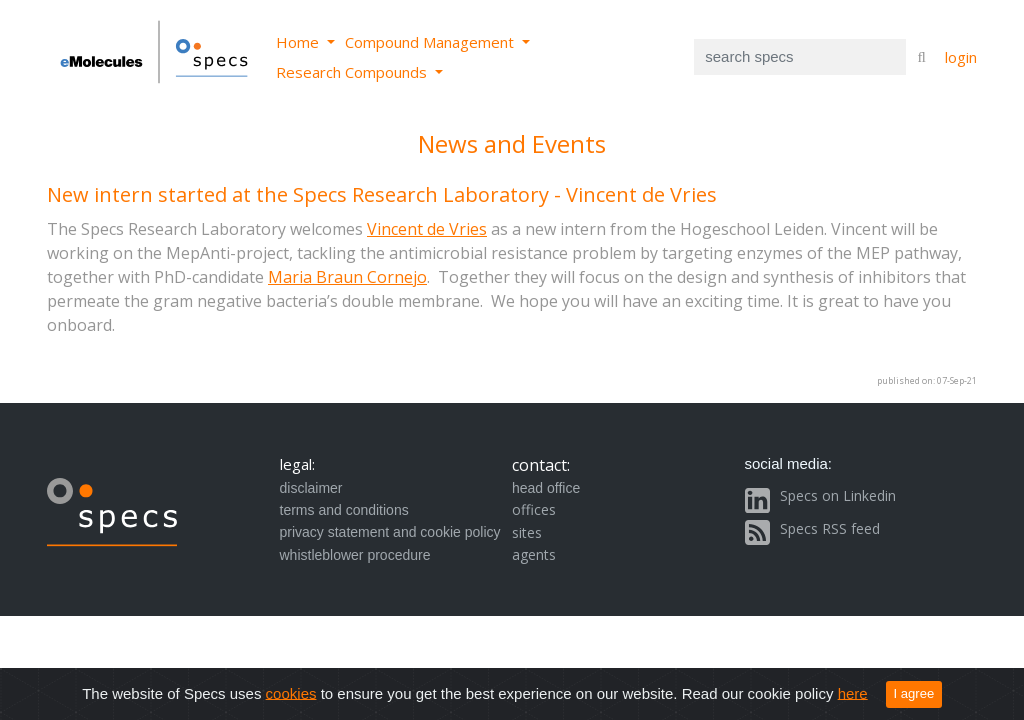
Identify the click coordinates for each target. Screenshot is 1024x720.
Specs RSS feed (830, 528)
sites (527, 532)
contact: (541, 465)
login (961, 57)
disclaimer (311, 488)
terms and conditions (344, 510)
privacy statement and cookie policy (390, 532)
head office (546, 488)
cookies (291, 692)
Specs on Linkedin (838, 495)
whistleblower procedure (355, 555)
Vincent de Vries (427, 229)
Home (299, 42)
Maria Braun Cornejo (347, 277)
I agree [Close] (914, 693)
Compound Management (431, 42)
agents (534, 554)
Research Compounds (353, 72)
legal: (297, 464)
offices (534, 509)
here (853, 692)
